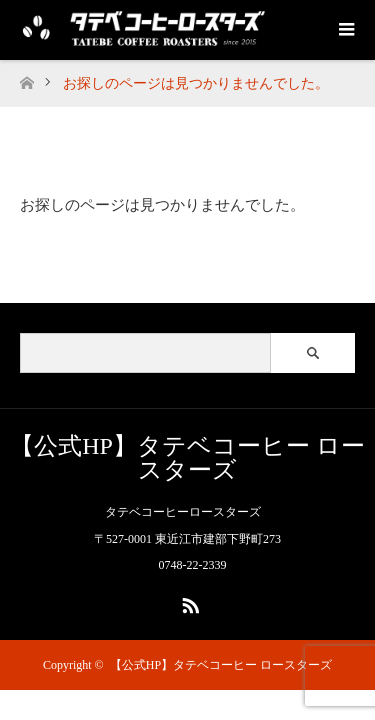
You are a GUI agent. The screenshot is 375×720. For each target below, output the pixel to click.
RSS (188, 602)
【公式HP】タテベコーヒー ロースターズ (187, 458)
